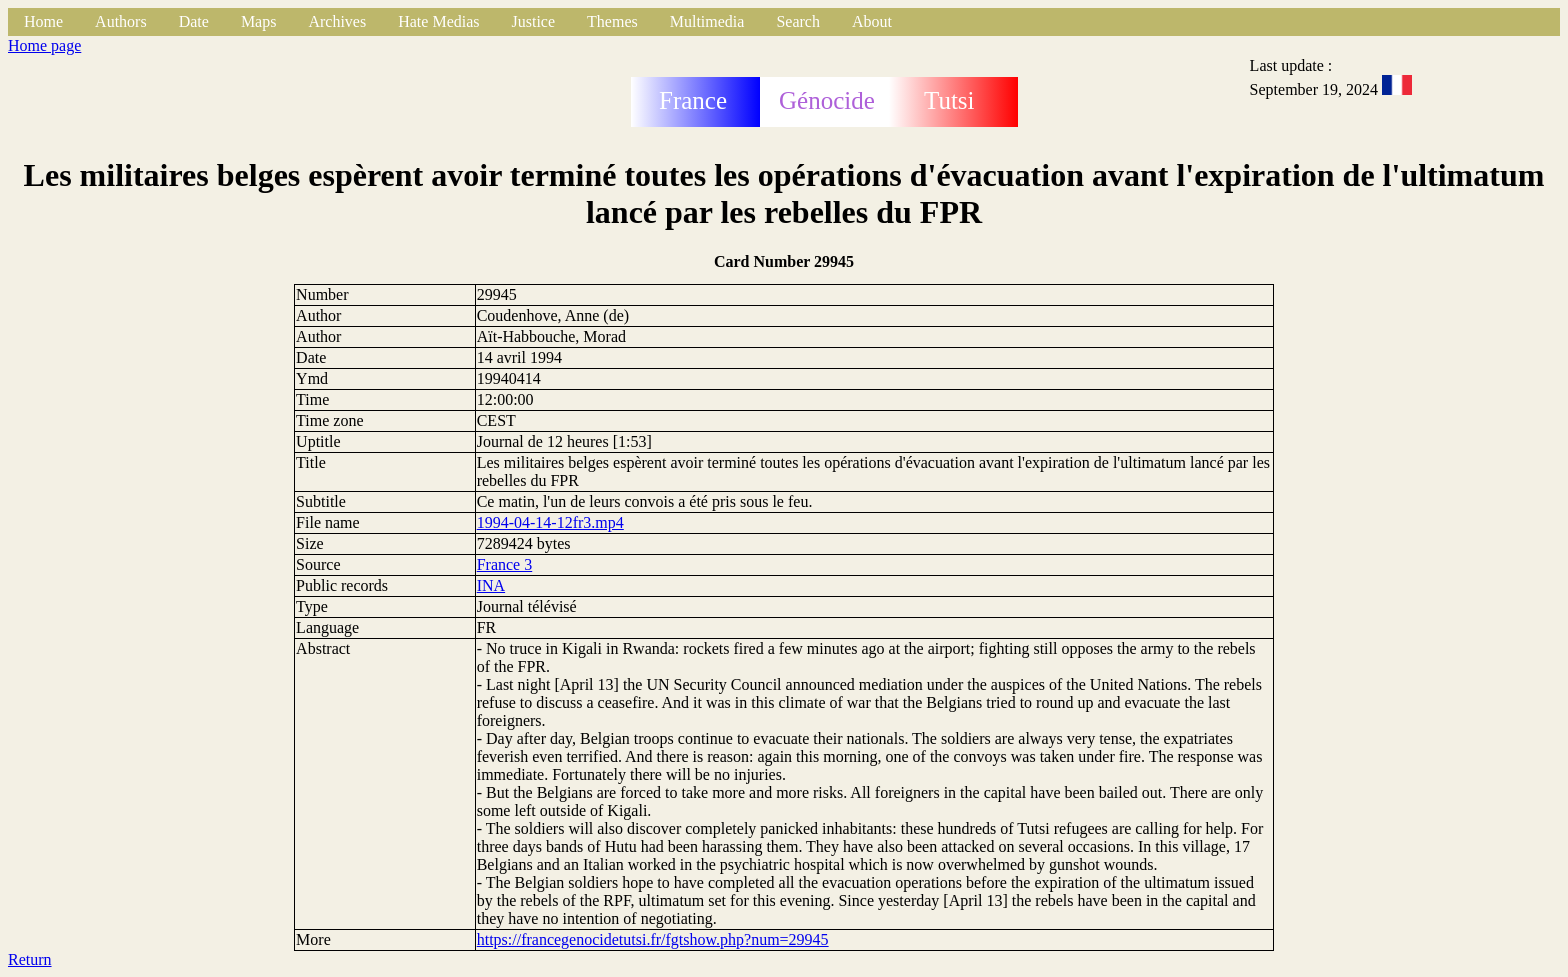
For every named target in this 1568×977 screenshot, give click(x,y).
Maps (259, 21)
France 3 (505, 564)
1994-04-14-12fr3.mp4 (550, 522)
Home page (44, 45)
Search (798, 21)
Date (194, 21)
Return (30, 959)
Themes (612, 21)
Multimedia (707, 21)
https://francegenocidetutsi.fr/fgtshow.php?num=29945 (653, 939)
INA (491, 585)
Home (43, 21)
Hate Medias (438, 21)
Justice (534, 21)
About (872, 21)
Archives (337, 21)
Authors (121, 21)
